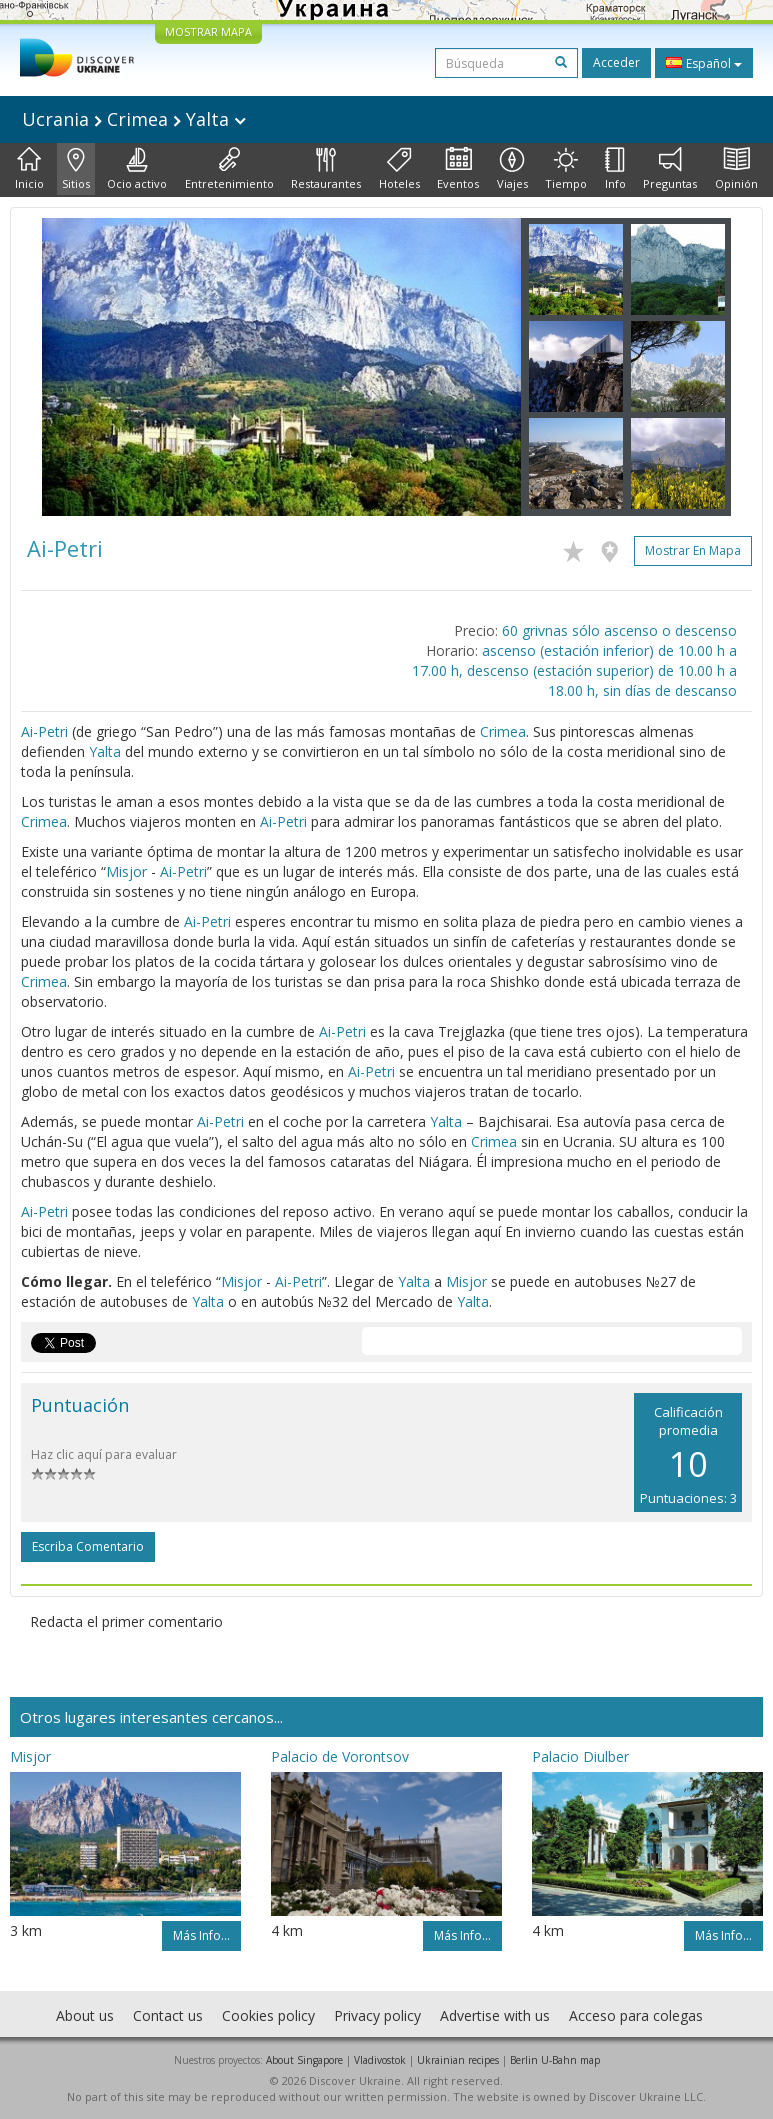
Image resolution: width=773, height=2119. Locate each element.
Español (704, 63)
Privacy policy (377, 2015)
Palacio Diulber (580, 1756)
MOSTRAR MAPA (208, 31)
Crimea (503, 731)
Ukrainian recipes (458, 2060)
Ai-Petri (44, 731)
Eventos (458, 169)
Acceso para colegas (636, 2015)
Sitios (76, 169)
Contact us (168, 2015)
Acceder (616, 62)
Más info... (201, 1935)
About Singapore (304, 2060)
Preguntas (670, 169)
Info (615, 169)
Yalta (105, 751)
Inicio (29, 169)
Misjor (126, 871)
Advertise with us (495, 2015)
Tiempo (566, 169)
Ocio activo (137, 169)
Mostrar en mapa (693, 550)
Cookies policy (268, 2015)
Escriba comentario (88, 1546)
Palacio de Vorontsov (340, 1756)
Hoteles (399, 169)
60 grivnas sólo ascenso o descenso (619, 630)
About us (85, 2015)
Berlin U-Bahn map (555, 2060)
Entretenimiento (229, 169)
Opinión (736, 169)
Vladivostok (380, 2060)
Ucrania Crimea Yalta (134, 119)
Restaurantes (326, 169)
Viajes (512, 169)
